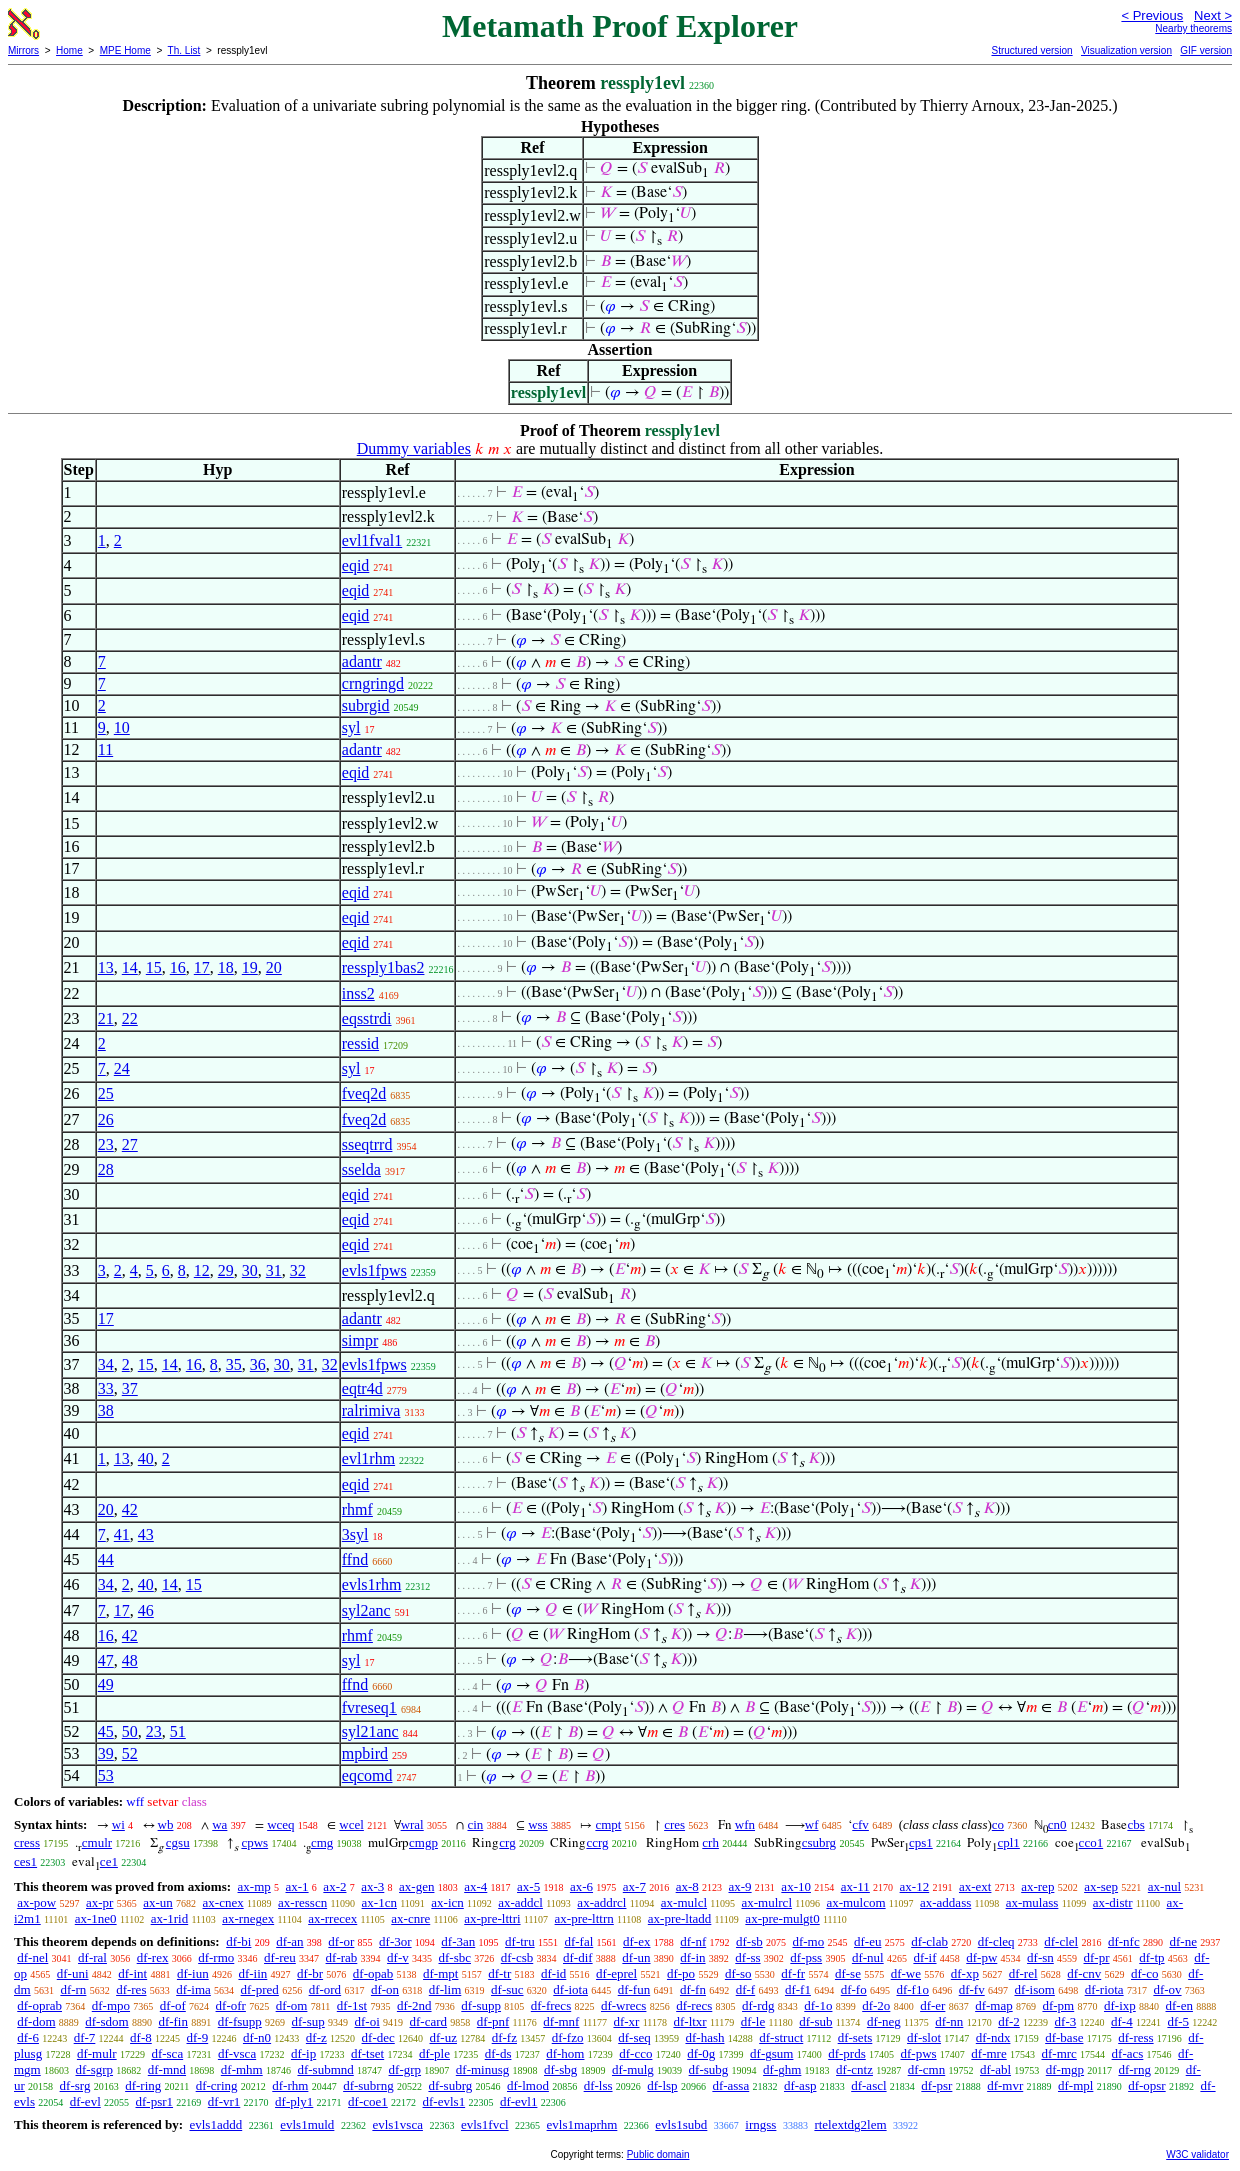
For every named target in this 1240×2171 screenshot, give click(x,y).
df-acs (1128, 2053)
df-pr (1097, 1957)
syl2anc (366, 1610)
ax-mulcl (684, 1902)
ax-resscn (302, 1902)
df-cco (635, 2053)
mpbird (365, 1753)
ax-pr (99, 1902)
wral (412, 1824)
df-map (994, 2005)
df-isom (1034, 1989)
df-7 (85, 2037)
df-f (746, 1989)
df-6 (28, 2037)
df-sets (855, 2037)
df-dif (578, 1957)
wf (812, 1824)
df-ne (1182, 1941)
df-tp (1151, 1957)
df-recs (694, 2005)
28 (106, 1169)
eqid (356, 565)
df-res (131, 1989)
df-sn (1040, 1957)
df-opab (373, 1973)
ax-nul (1164, 1886)
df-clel (1061, 1941)
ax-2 (334, 1886)
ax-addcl (520, 1902)
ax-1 (297, 1886)
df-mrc (1058, 2053)
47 (106, 1660)
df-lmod (528, 2085)
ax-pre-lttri (492, 1918)
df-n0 (257, 2037)
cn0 (1057, 1824)
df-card (429, 2021)
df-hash (704, 2037)
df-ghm (782, 2069)
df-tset (367, 2053)
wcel (351, 1824)
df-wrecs (623, 2005)
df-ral (92, 1957)
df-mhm (242, 2069)
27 (130, 1144)
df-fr (793, 1973)
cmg (322, 1842)
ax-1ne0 (96, 1918)
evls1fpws (374, 1270)
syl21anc (370, 1731)
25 (106, 1093)
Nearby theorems (1193, 28)
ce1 (109, 1861)
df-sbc (455, 1957)
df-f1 (798, 1989)
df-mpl (1075, 2085)
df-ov (1167, 1989)
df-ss (747, 1957)
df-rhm (290, 2085)
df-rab (342, 1957)
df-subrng (368, 2085)
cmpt (608, 1824)
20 (274, 967)
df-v (398, 1957)
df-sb (749, 1941)
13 (106, 967)
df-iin (252, 1973)
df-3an (458, 1941)
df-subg (709, 2069)
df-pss (806, 1957)
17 (202, 967)
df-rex (153, 1957)
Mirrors (23, 50)
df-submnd (325, 2069)
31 (274, 1270)
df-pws (918, 2053)
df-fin (173, 2021)
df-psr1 (155, 2101)
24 (122, 1068)
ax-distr (1113, 1902)
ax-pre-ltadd (680, 1918)
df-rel (1023, 1973)
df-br (310, 1973)
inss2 (358, 993)
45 (106, 1731)
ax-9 (740, 1886)
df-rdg (758, 2005)
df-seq (634, 2037)
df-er (932, 2005)
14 (130, 967)
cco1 (1091, 1842)
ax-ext (975, 1886)
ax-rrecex (332, 1918)
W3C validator (1197, 2154)
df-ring (143, 2085)
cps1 (921, 1842)
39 (106, 1753)
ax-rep (1037, 1886)
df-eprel (616, 1973)
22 (130, 1018)
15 (154, 967)
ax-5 (528, 1886)
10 (122, 727)
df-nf (693, 1941)
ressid (360, 1043)
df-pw (981, 1957)
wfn (745, 1824)
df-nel (32, 1957)
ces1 (25, 1861)
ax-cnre (410, 1918)
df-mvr (1005, 2085)
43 (146, 1534)
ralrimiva (371, 1410)
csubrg (819, 1842)
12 (202, 1270)
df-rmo (216, 1957)
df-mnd (167, 2069)
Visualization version (1126, 50)
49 (106, 1684)
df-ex (636, 1941)
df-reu (280, 1957)
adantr (362, 661)
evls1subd (681, 2124)
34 (106, 1364)
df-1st (352, 2005)
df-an (289, 1941)
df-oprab (39, 2005)
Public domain (658, 2154)
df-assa (730, 2085)
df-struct (781, 2037)
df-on (385, 1989)
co (998, 1824)
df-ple (434, 2053)
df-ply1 (294, 2101)
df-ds (498, 2053)
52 (130, 1753)
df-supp (481, 2005)
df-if (924, 1957)
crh (710, 1842)
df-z (316, 2037)
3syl (355, 1534)
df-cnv (1084, 1973)
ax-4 (475, 1886)
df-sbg (560, 2069)
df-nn (949, 2021)
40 (146, 1458)
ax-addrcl (601, 1902)
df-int (132, 1973)
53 (106, 1775)
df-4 (1122, 2021)
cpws (254, 1842)
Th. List (184, 50)
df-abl (995, 2069)
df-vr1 (224, 2101)
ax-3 (372, 1886)
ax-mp (254, 1886)
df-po (681, 1973)
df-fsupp (240, 2021)
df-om (292, 2005)
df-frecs (551, 2005)
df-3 (1066, 2021)
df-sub (815, 2021)
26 (106, 1119)
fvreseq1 (369, 1707)
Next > (1213, 15)
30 (250, 1270)
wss (538, 1824)
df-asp (800, 2085)
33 (106, 1388)
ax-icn (447, 1902)
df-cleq (996, 1941)
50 (130, 1731)
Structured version (1031, 50)
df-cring (217, 2085)
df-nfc (1124, 1941)
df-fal (578, 1941)
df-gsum (771, 2053)
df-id (553, 1973)
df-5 (1178, 2021)
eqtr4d (362, 1388)
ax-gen (416, 1886)
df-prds (847, 2053)
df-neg (884, 2021)
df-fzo (568, 2037)
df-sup (308, 2021)
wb (166, 1824)
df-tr (499, 1973)
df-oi (367, 2021)
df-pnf (493, 2021)
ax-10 (796, 1886)
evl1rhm (368, 1458)
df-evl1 (519, 2101)
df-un (636, 1957)
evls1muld (307, 2124)
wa (219, 1824)
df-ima (193, 1989)
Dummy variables (414, 448)
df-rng (1134, 2069)
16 (178, 967)
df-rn (73, 1989)
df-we (906, 1973)
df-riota (1104, 1989)
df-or (341, 1941)
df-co (1144, 1973)
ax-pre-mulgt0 (782, 1918)
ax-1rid (170, 1918)
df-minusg (482, 2069)
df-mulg (633, 2069)
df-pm (1058, 2005)
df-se (848, 1973)
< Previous (1152, 15)
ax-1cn (379, 1902)
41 (122, 1534)
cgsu (178, 1842)
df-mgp (1065, 2069)
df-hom (565, 2053)
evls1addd (215, 2124)
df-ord (325, 1989)
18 (226, 967)
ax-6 (581, 1886)
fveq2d (364, 1093)
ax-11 (855, 1886)
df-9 (198, 2037)
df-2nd (414, 2005)
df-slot (924, 2037)
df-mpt (440, 1973)
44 (106, 1559)
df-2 (1009, 2021)
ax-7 (634, 1886)
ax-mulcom (855, 1902)
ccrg (597, 1842)
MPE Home (125, 50)
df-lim (445, 1989)
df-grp (405, 2069)
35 (234, 1364)
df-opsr (1147, 2085)
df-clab (929, 1941)
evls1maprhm (582, 2124)
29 (226, 1270)
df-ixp (1120, 2005)
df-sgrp (94, 2069)
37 (130, 1388)
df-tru (520, 1941)
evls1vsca (397, 2124)
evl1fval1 (372, 540)
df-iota (570, 1989)
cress (27, 1842)
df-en (1179, 2005)
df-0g (701, 2053)
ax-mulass (1032, 1902)
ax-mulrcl (766, 1902)
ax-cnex (223, 1902)
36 (258, 1364)
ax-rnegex (248, 1918)
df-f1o (912, 1989)
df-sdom (106, 2021)
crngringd (373, 683)
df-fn (693, 1989)
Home (69, 50)
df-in (692, 1957)
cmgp (423, 1842)
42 (130, 1509)
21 (106, 1018)
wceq (280, 1824)
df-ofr (231, 2005)
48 (130, 1660)
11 (105, 749)
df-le (753, 2021)
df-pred (260, 1989)
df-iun (193, 1973)
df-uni (73, 1973)
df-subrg (450, 2085)
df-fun (634, 1989)
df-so (738, 1973)
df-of (173, 2005)
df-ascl (868, 2085)
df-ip (303, 2053)
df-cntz (854, 2069)
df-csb (517, 1957)
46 (146, 1610)
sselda (361, 1169)
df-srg (75, 2085)
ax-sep (1101, 1886)
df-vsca (237, 2053)
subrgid (366, 705)
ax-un (158, 1902)
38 (106, 1410)
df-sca (167, 2053)
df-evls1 (444, 2101)
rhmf (357, 1509)
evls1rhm (372, 1584)
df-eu (867, 1941)
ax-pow (36, 1902)
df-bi (238, 1941)
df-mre (988, 2053)
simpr (360, 1340)
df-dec (378, 2037)
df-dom (36, 2021)
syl (351, 727)
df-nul (868, 1957)
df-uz (443, 2037)
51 (178, 1731)
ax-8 (687, 1886)
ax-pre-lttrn (584, 1918)
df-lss (598, 2085)
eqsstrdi (367, 1018)
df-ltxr (689, 2021)
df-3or (395, 1941)
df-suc (507, 1989)
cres (674, 1824)
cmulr (97, 1842)
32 (298, 1270)
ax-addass (945, 1902)
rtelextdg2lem (850, 2124)
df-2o (876, 2005)
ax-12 (915, 1886)
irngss (760, 2124)
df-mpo (111, 2005)
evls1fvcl (485, 2124)
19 (250, 967)
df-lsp (662, 2085)
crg (507, 1842)
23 (106, 1144)
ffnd (355, 1559)
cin (475, 1824)
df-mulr (97, 2053)
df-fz (504, 2037)
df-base (1064, 2037)
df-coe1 (368, 2101)
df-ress (1135, 2037)
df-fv (972, 1989)
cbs (1135, 1824)
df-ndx (993, 2037)
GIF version (1206, 50)
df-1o (818, 2005)
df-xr (626, 2021)
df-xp (965, 1973)
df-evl (85, 2101)
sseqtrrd (367, 1144)
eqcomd (367, 1775)
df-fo (854, 1989)
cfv (860, 1824)
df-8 (141, 2037)
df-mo (808, 1941)
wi (118, 1824)
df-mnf (561, 2021)
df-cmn (927, 2069)
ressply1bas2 (383, 967)
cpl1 (1008, 1842)
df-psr (936, 2085)
